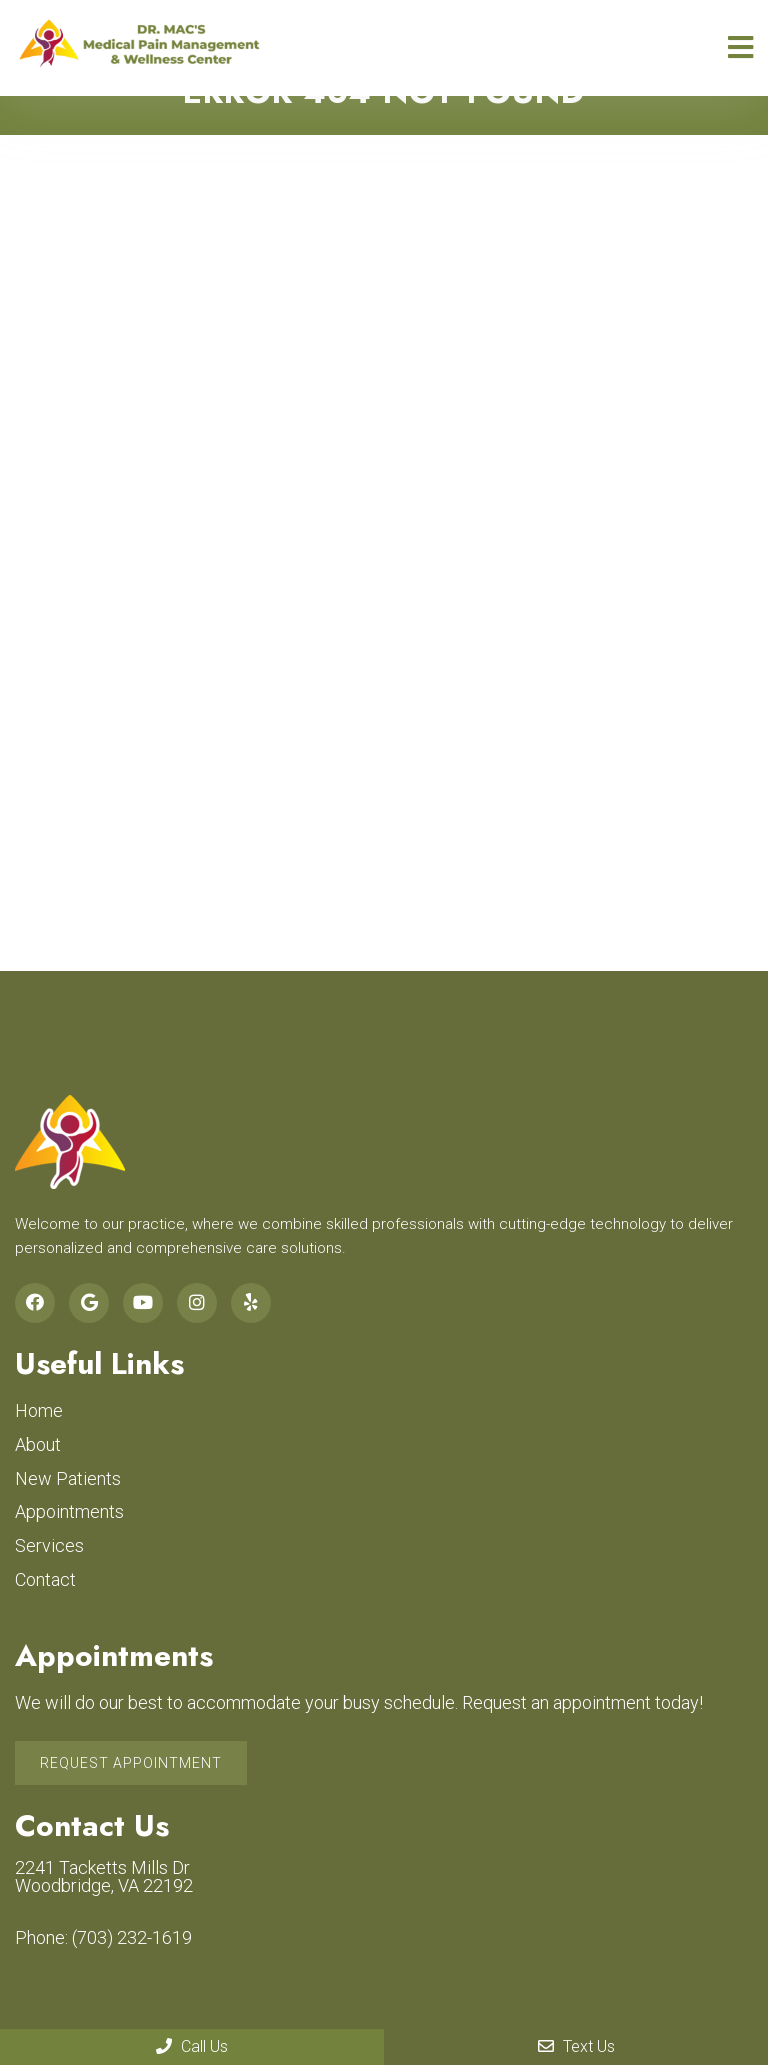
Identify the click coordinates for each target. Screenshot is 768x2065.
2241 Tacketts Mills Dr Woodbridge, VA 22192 (104, 1877)
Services (49, 1545)
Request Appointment (131, 1763)
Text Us (576, 2046)
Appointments (69, 1511)
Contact (45, 1579)
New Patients (68, 1478)
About (38, 1444)
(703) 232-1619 (132, 1938)
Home (39, 1410)
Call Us (192, 2046)
